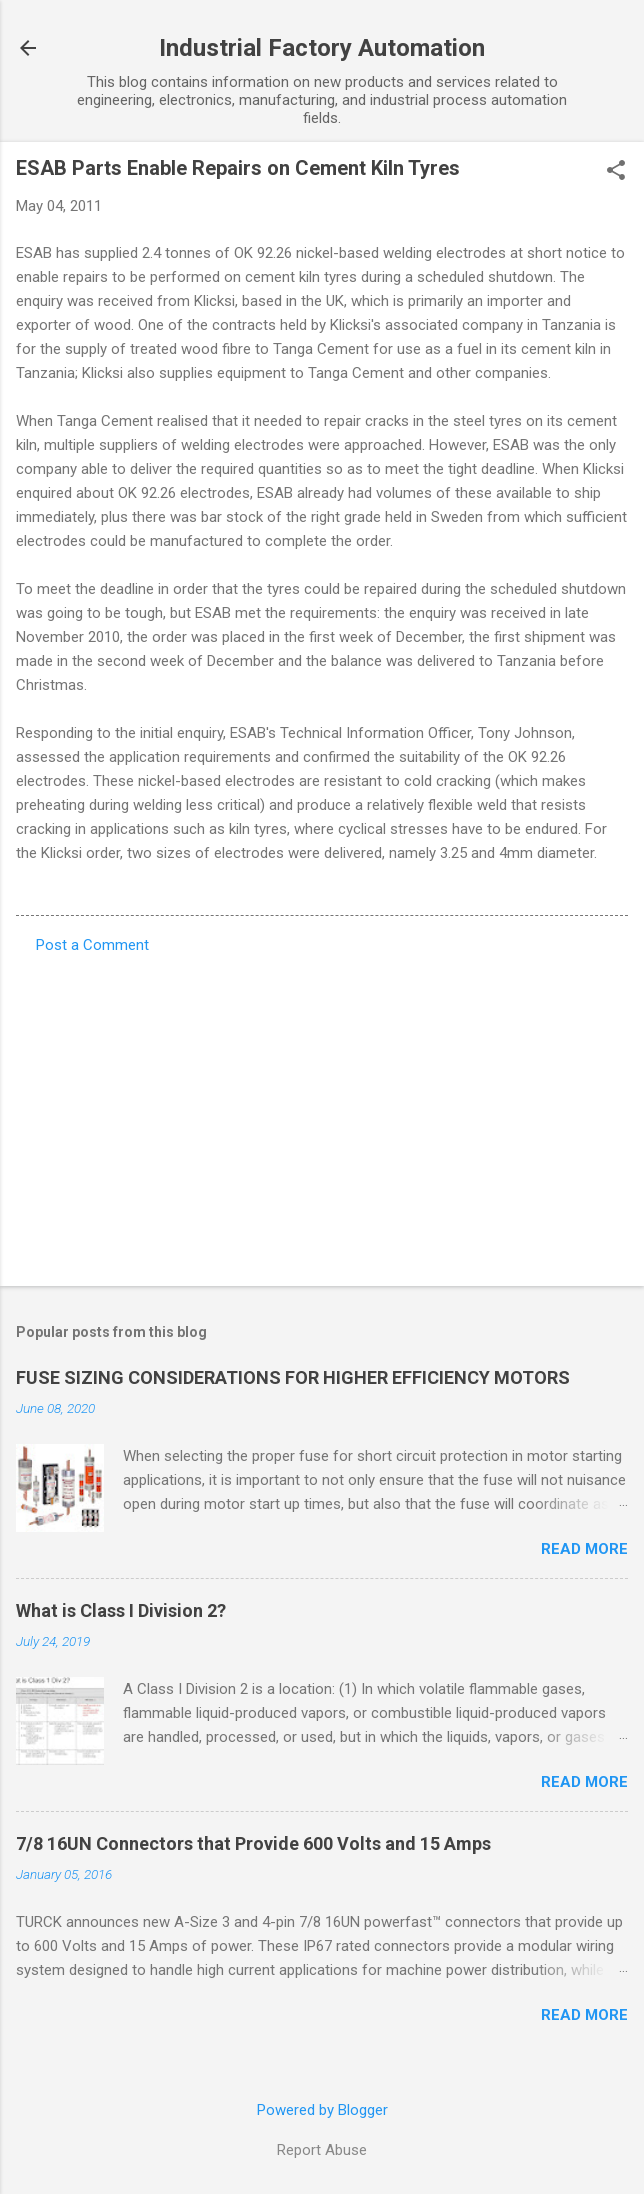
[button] (616, 172)
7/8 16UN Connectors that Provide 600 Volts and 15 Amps (253, 1843)
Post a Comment (92, 945)
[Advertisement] (322, 1114)
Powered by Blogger (322, 2110)
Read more (584, 1549)
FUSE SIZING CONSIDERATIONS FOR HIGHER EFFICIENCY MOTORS (293, 1377)
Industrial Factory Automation (322, 48)
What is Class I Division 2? (121, 1610)
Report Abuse (322, 2150)
